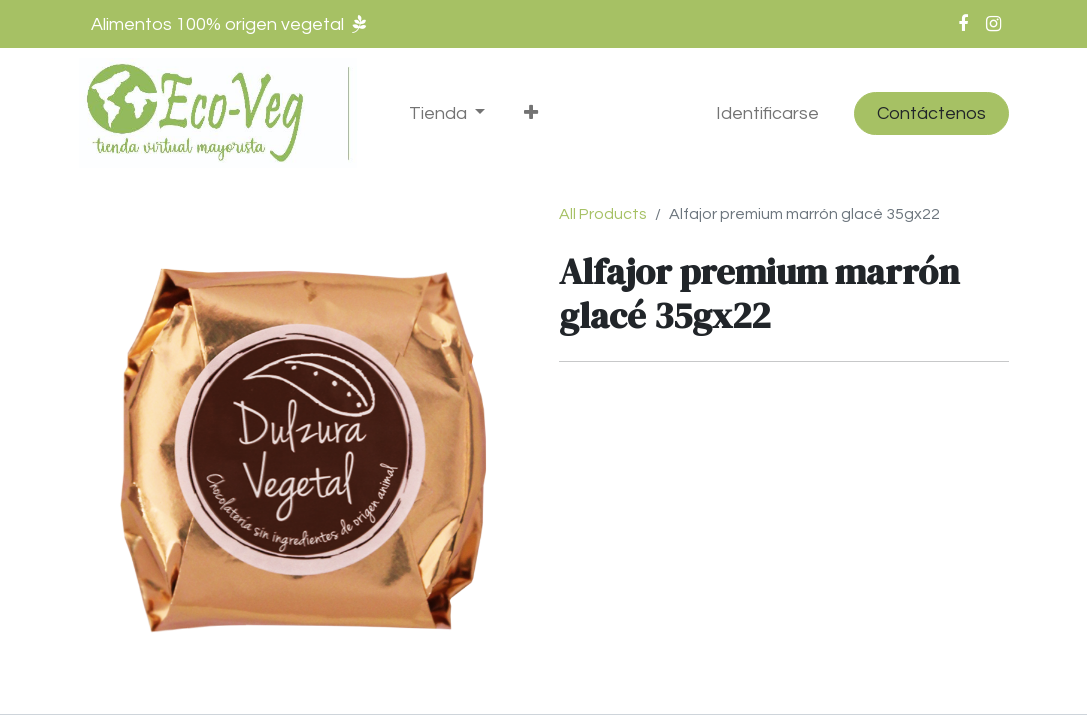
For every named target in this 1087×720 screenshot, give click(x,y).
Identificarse (767, 113)
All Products (603, 214)
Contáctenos (931, 113)
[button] (531, 113)
